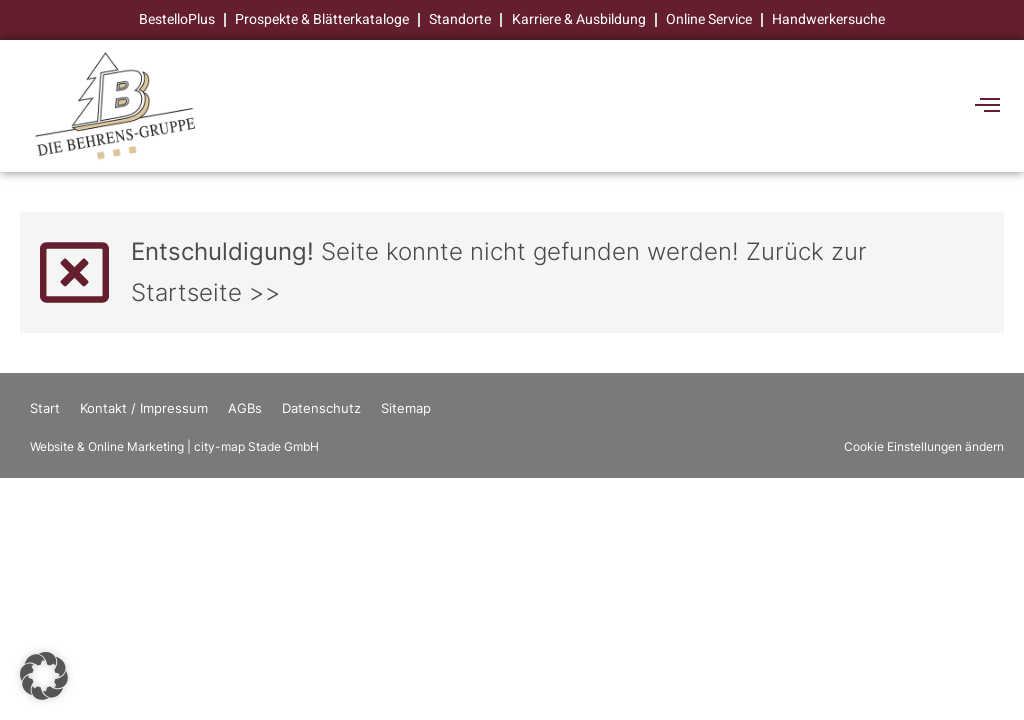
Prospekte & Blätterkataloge (323, 19)
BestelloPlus (178, 19)
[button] (44, 676)
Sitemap (406, 409)
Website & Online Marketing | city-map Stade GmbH (174, 447)
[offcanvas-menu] (987, 106)
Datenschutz (321, 409)
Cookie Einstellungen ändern (924, 447)
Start (45, 409)
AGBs (245, 409)
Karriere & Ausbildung (579, 19)
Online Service (709, 19)
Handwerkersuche (828, 19)
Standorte (461, 19)
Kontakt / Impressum (144, 409)
